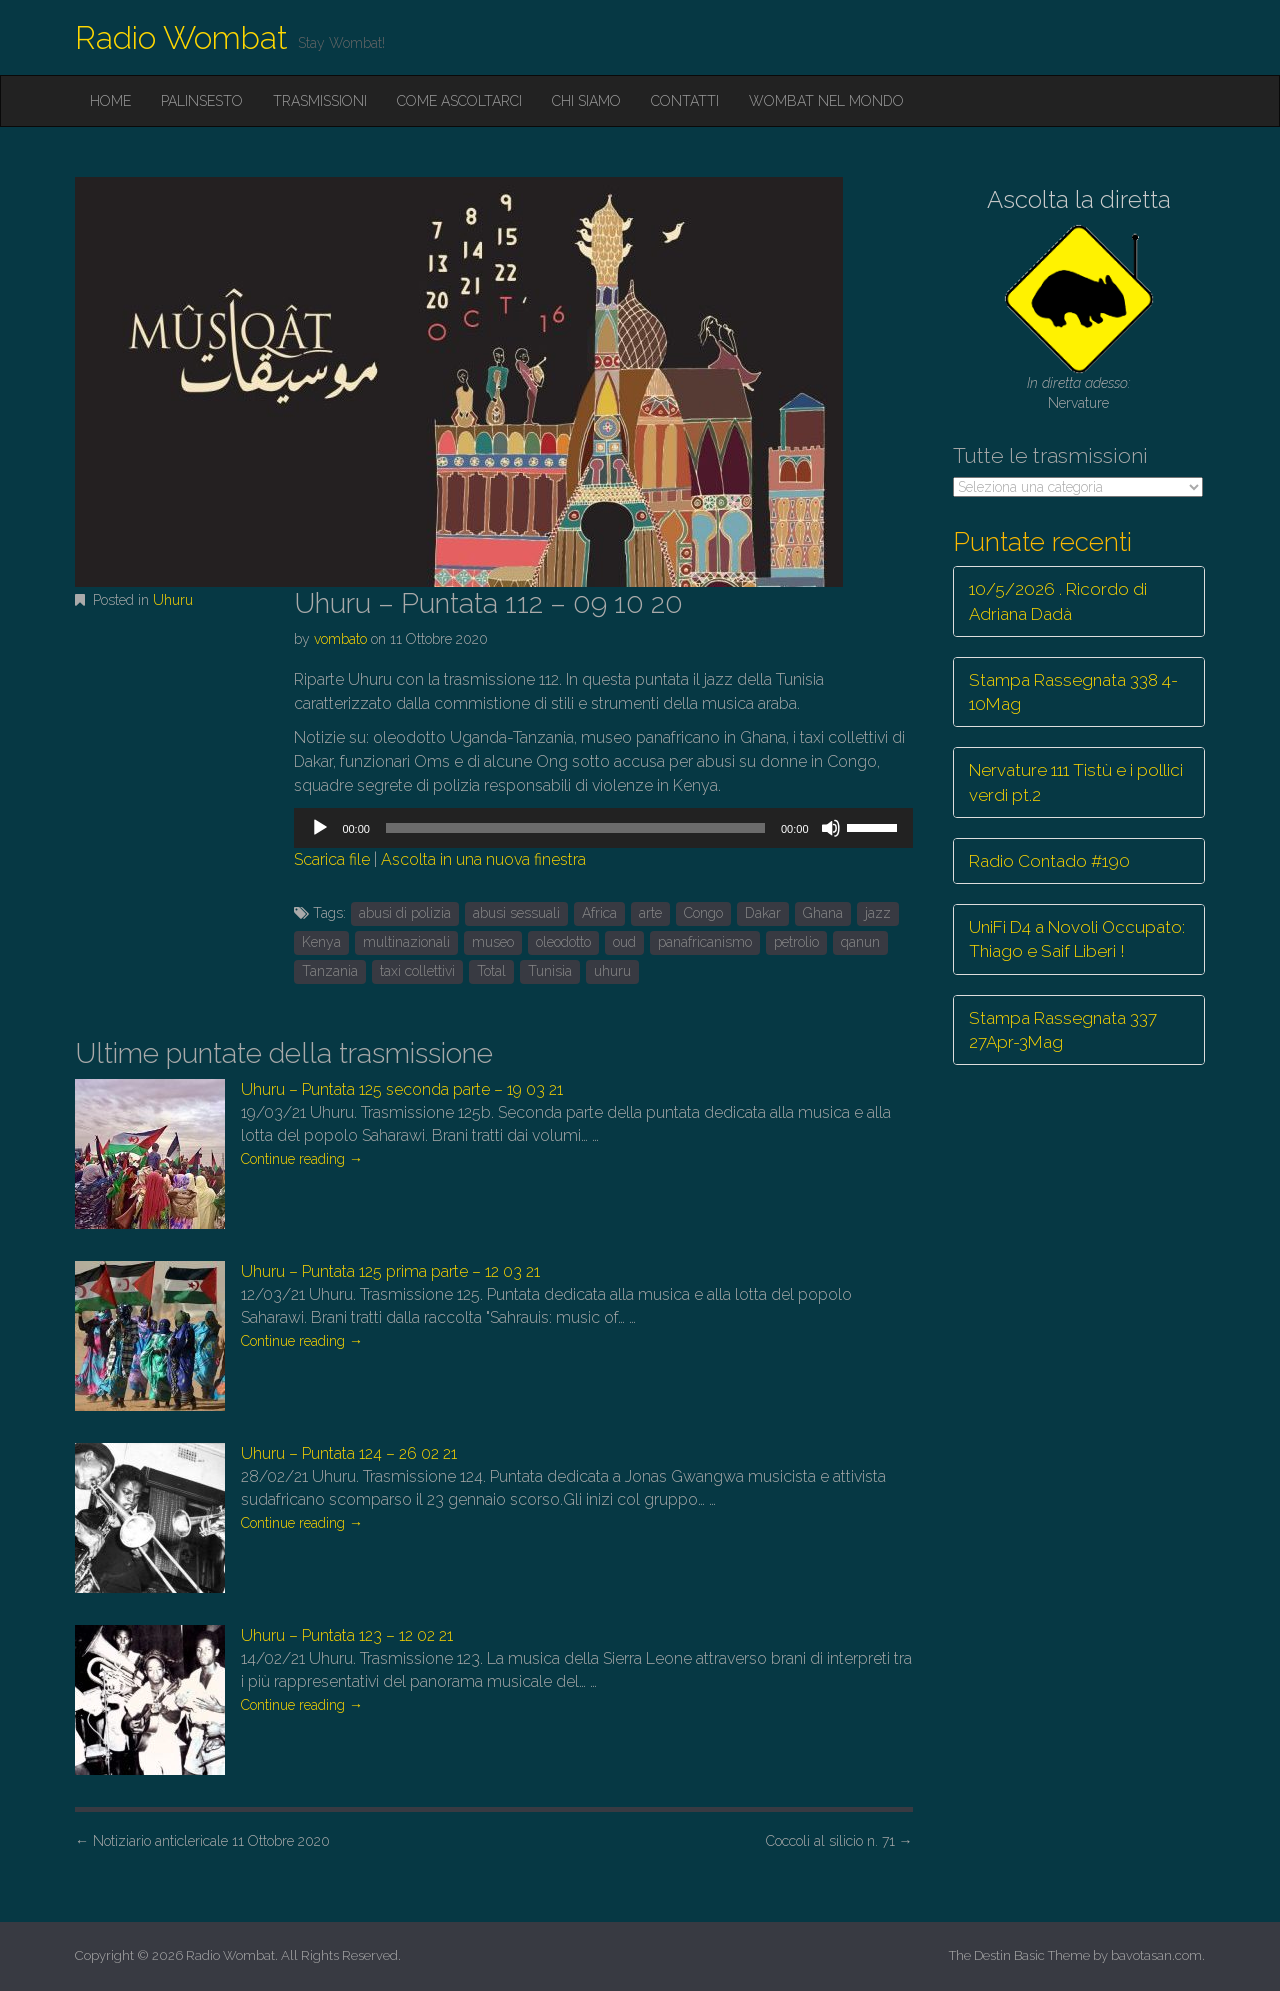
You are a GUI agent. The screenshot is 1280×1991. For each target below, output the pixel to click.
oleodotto (563, 942)
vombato (340, 639)
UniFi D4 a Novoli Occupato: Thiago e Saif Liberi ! (1077, 939)
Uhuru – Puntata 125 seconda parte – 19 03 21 (402, 1089)
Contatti (685, 101)
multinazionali (406, 942)
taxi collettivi (417, 971)
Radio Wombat (181, 37)
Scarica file (332, 859)
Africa (599, 913)
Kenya (321, 942)
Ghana (823, 913)
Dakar (763, 913)
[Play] (320, 828)
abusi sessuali (516, 913)
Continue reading (302, 1159)
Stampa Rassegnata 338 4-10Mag (1073, 692)
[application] (603, 828)
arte (650, 913)
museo (493, 942)
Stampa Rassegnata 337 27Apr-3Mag (1063, 1030)
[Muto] (831, 828)
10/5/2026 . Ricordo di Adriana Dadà (1058, 601)
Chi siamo (586, 101)
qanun (860, 942)
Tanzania (330, 971)
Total (491, 971)
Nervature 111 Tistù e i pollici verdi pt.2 (1076, 782)
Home (110, 101)
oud (624, 942)
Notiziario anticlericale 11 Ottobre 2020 (202, 1841)
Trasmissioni (320, 101)
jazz (878, 913)
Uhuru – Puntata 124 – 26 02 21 (349, 1453)
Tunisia (550, 971)
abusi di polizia (405, 913)
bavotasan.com (1156, 1955)
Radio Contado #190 (1049, 861)
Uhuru (173, 600)
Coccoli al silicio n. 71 (839, 1841)
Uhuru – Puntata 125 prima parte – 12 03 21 (390, 1271)
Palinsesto (202, 101)
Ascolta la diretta (1079, 199)
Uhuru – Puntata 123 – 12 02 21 (347, 1635)
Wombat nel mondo (826, 101)
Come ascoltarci (459, 101)
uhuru (612, 971)
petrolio (796, 942)
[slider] (575, 828)
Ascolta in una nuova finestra (483, 859)
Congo (703, 913)
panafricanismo (705, 942)
